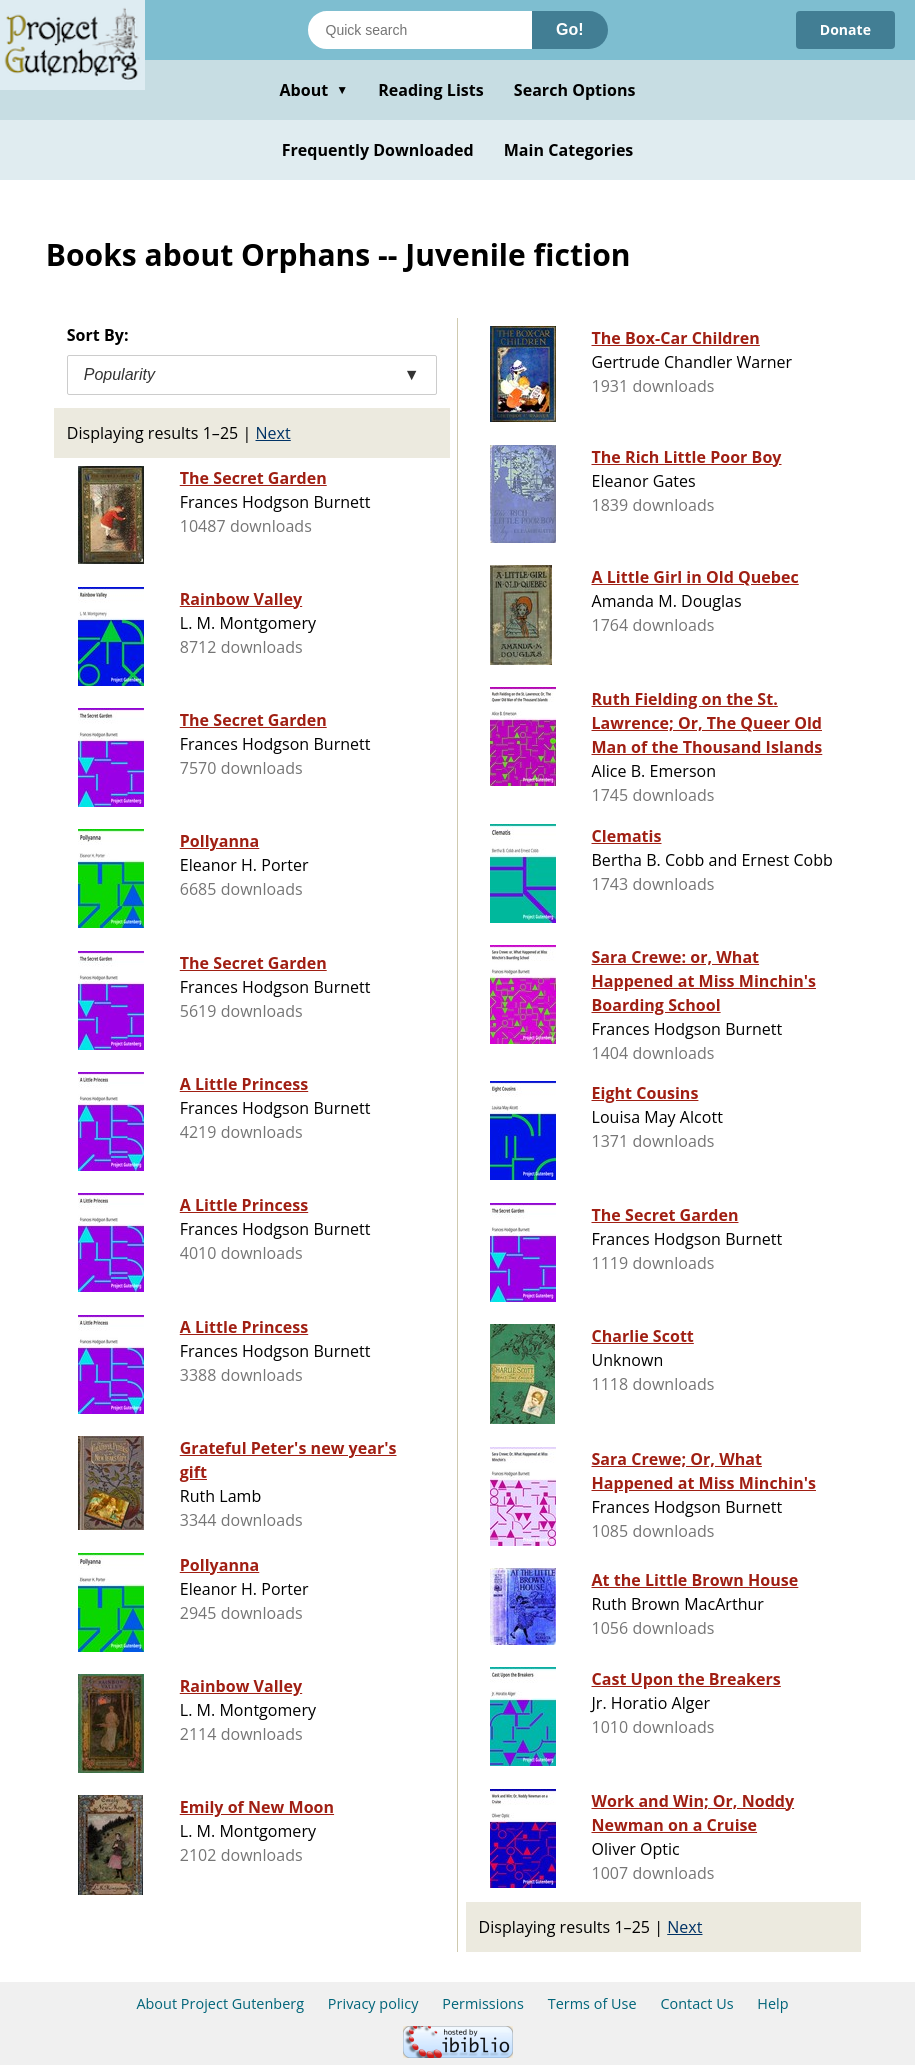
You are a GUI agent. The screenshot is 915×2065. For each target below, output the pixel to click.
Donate (845, 29)
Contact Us (696, 2003)
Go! (570, 29)
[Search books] (420, 30)
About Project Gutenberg (220, 2003)
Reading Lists (431, 90)
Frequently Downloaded (378, 150)
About (313, 90)
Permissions (483, 2003)
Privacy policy (373, 2003)
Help (772, 2003)
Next (273, 433)
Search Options (575, 90)
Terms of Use (592, 2003)
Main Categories (569, 150)
